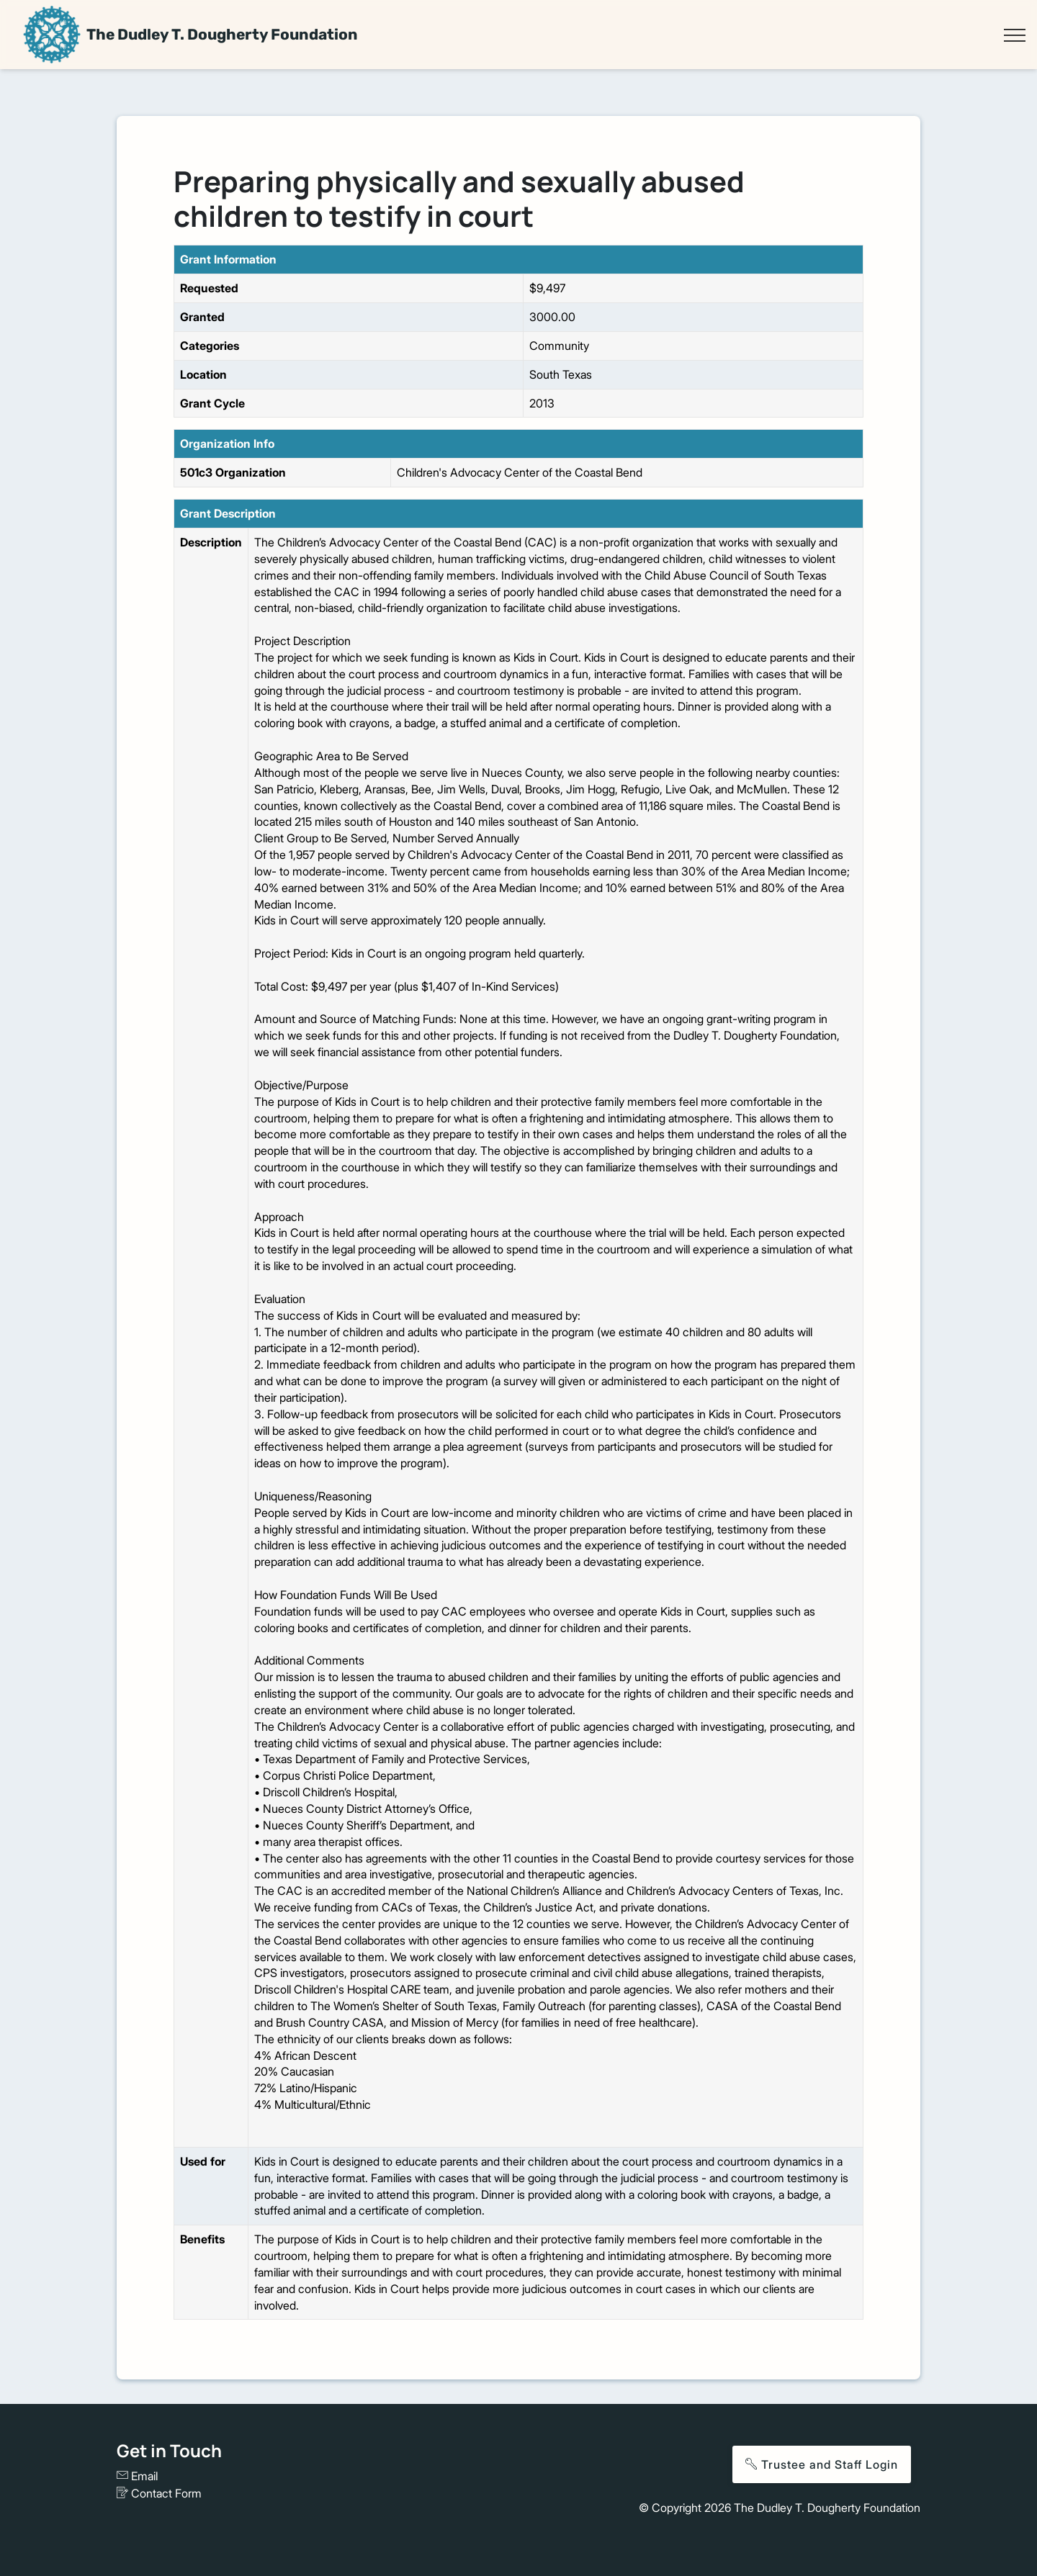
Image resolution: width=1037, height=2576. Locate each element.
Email (137, 2476)
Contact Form (159, 2493)
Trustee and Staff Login (821, 2464)
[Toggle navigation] (1014, 35)
